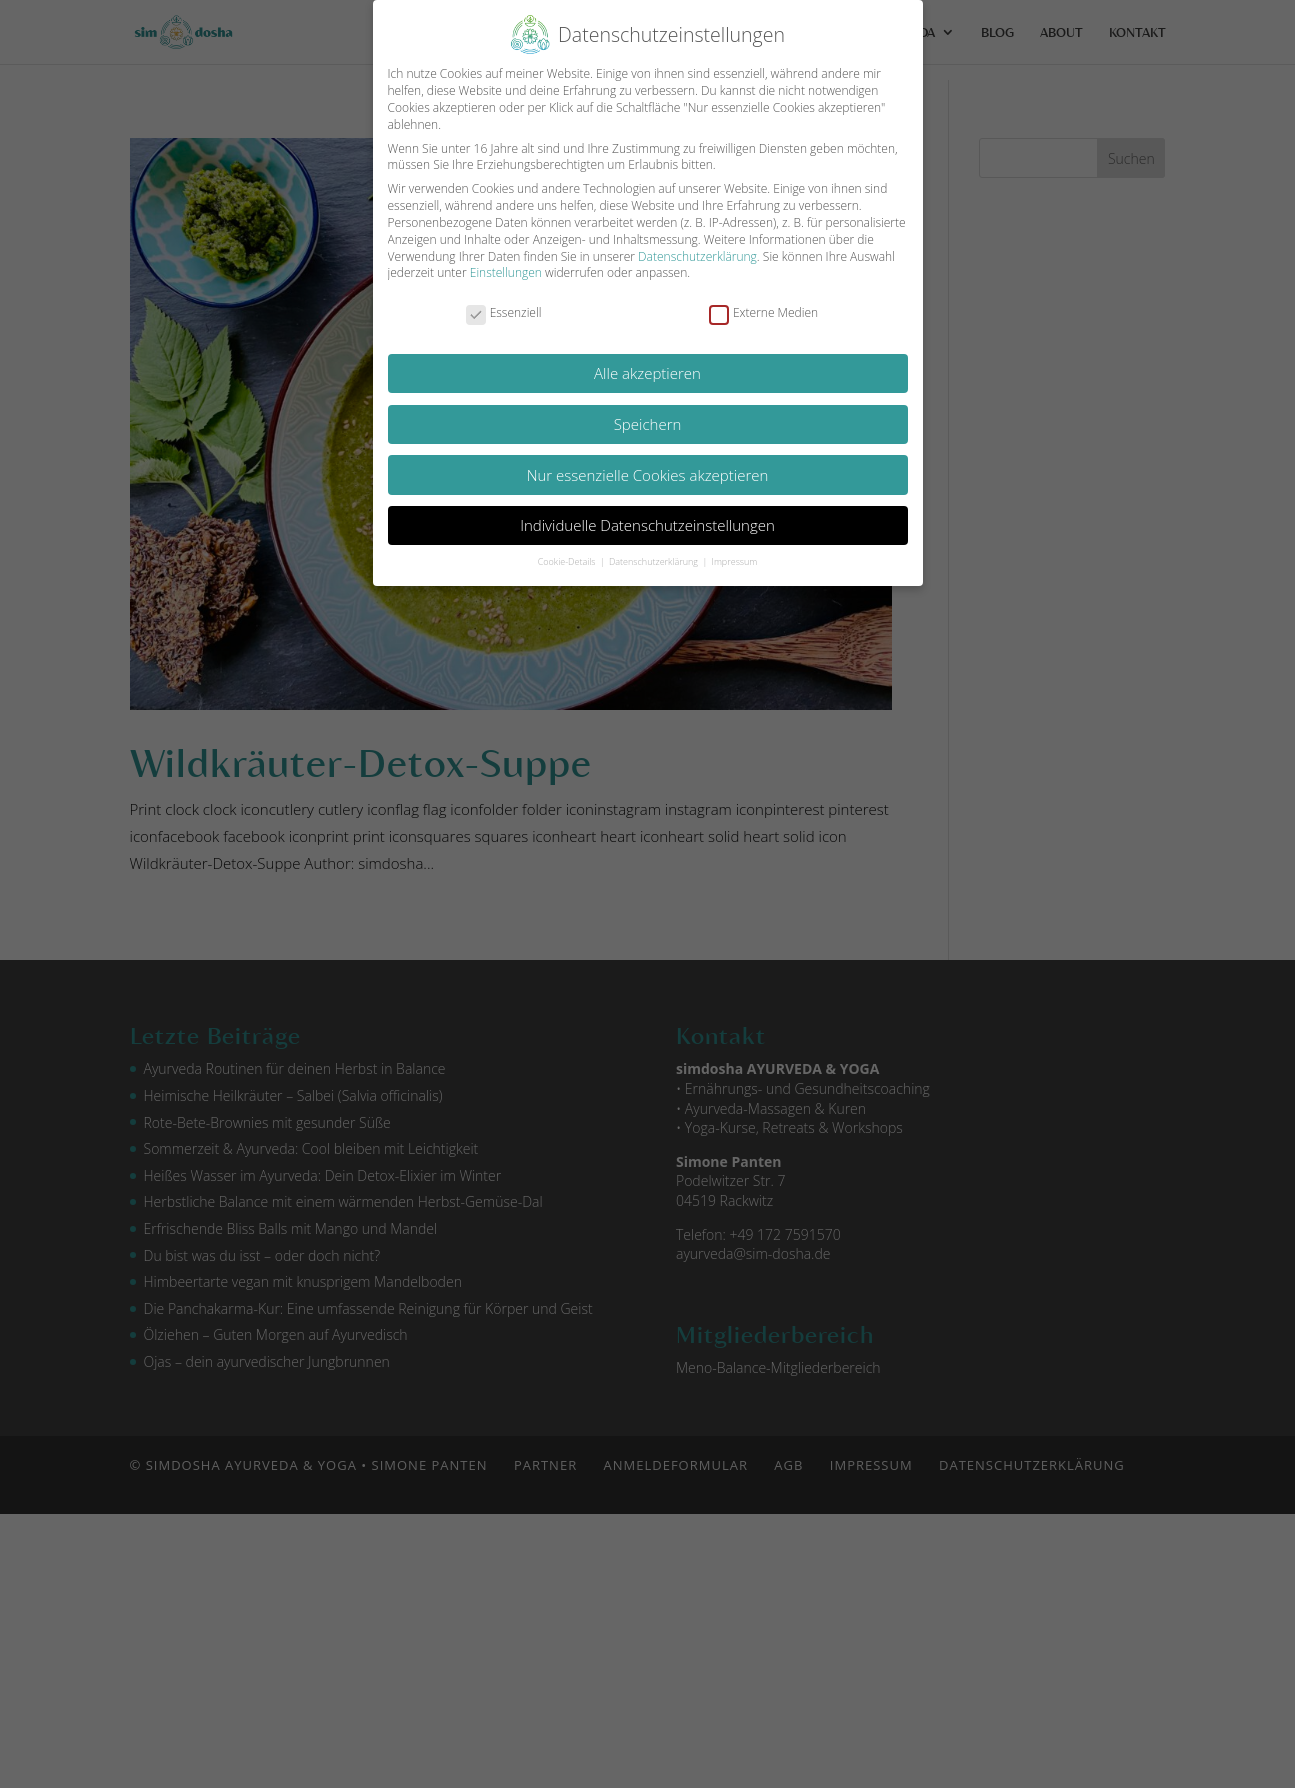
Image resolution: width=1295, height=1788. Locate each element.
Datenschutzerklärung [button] (654, 561)
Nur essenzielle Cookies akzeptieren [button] (648, 475)
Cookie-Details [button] (568, 561)
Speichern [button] (648, 424)
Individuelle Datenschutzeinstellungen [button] (647, 525)
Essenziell (504, 313)
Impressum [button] (735, 561)
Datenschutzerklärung (697, 256)
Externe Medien (763, 313)
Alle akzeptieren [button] (647, 373)
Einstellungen (506, 272)
